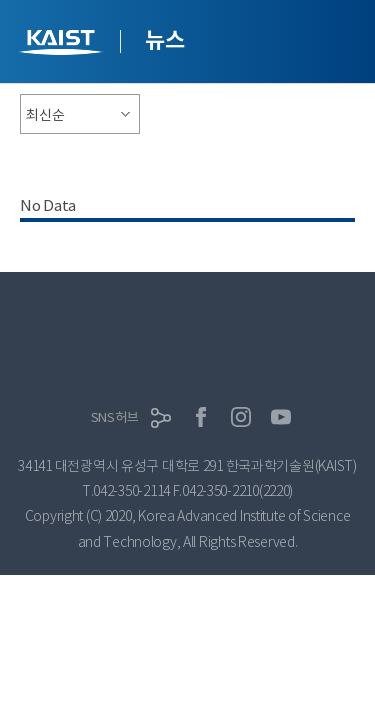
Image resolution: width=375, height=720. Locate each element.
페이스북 (201, 417)
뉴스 (164, 40)
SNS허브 (115, 417)
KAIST (63, 44)
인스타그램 (241, 417)
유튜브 (281, 417)
